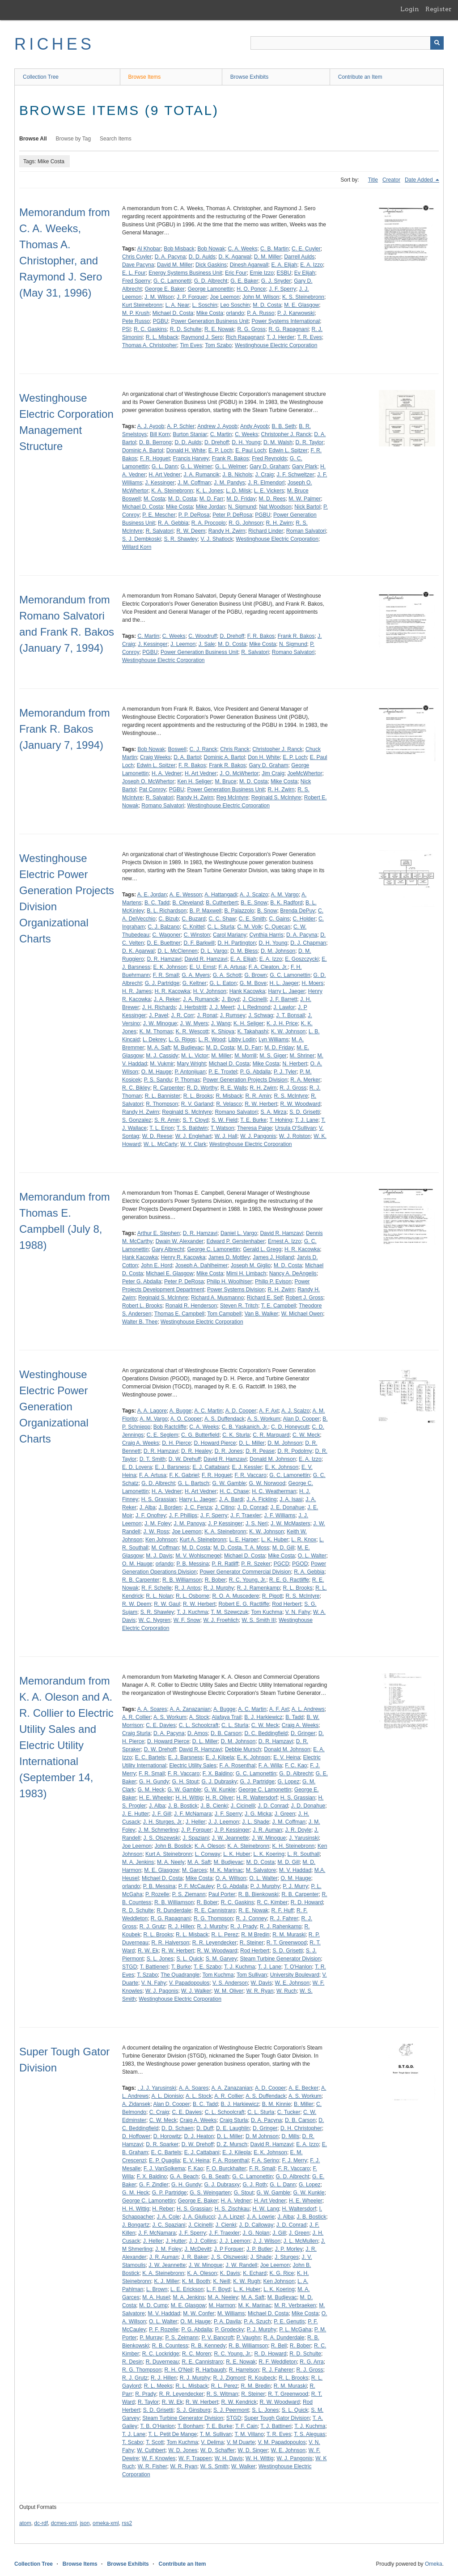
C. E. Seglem (162, 1435)
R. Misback (229, 1096)
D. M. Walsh (278, 442)
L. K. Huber (274, 1539)
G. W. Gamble (229, 1483)
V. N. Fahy (297, 1612)
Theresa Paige (254, 1128)
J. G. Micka (258, 1814)
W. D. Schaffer (217, 2450)
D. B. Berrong (155, 442)
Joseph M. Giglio (251, 1265)
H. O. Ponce (251, 289)
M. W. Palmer (304, 499)
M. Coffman (165, 1548)
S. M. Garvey (221, 1959)
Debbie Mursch (243, 1749)
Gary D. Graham (269, 466)
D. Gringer (303, 1733)
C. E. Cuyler (306, 249)
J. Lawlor (284, 1007)
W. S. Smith (214, 2466)
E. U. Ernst (203, 967)
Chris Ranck (234, 749)
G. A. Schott (227, 975)
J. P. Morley (289, 2249)
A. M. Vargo (284, 894)
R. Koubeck (262, 2378)
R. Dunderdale (174, 1910)
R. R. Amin (258, 1096)
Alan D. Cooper (301, 1419)
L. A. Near (177, 305)
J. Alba (148, 1507)
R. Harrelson (244, 2370)
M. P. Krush (135, 313)
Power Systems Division (236, 1289)
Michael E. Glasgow (169, 1273)
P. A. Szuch (257, 2321)
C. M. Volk (249, 927)
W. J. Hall (226, 1136)
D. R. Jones (229, 1451)
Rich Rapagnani (244, 337)
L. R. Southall (304, 1854)
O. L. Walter (312, 1556)
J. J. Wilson (266, 2241)
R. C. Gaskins (150, 329)
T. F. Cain (246, 2426)
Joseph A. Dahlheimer (201, 1265)
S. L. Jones (160, 1959)
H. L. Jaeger (284, 983)
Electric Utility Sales (192, 1765)
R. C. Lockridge (160, 2354)
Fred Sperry (136, 281)
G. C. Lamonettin (290, 975)
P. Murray (151, 2337)
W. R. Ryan (260, 1991)
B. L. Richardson (167, 911)
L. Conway (208, 1854)
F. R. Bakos (261, 636)
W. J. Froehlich (220, 1620)
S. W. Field (224, 1120)
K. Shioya (223, 1031)
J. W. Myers (194, 1023)
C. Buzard (193, 919)
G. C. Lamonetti (172, 281)
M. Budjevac (188, 1047)
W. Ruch (286, 1991)
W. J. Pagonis (161, 1991)
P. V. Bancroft (217, 2337)
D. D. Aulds (202, 257)
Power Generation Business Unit (209, 321)
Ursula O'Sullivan (295, 1128)
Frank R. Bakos (230, 458)
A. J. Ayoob (151, 426)
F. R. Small (166, 975)
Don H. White (264, 757)
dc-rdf (41, 2523)
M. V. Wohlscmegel (198, 1556)
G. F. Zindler (153, 2184)
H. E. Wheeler (156, 1798)
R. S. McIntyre (291, 1096)
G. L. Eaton (223, 983)
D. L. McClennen (177, 951)
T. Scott (155, 2442)
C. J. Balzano (163, 927)
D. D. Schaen (177, 2128)
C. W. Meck (306, 1435)
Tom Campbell (224, 1314)
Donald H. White (185, 450)
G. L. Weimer (196, 466)
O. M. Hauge (156, 1072)
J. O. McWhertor (239, 773)
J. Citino (224, 1507)
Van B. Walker (261, 1314)
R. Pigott (272, 1596)
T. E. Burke (253, 1120)
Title (373, 180)
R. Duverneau (162, 2362)
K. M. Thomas (156, 1031)
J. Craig (264, 474)
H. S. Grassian (158, 1499)
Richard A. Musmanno (217, 1297)
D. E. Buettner (163, 943)
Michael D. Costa (173, 313)
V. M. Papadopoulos (282, 2442)
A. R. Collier (136, 1717)
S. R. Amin (167, 1120)
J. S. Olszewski (161, 1838)
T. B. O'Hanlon (157, 2426)
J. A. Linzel (231, 2217)
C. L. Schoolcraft (199, 1725)
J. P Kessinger (225, 1523)
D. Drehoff (216, 442)
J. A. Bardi (231, 1499)
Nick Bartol (307, 507)
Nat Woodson (275, 507)
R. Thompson (162, 1104)
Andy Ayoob (254, 426)
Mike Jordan (210, 507)
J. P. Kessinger (232, 1830)
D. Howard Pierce (215, 1443)
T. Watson (222, 1128)
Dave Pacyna (138, 265)
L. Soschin (204, 305)
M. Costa (154, 499)
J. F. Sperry (282, 289)
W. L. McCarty (160, 1144)
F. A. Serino (265, 2160)
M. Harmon (221, 2305)
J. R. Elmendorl (266, 483)
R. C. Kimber (272, 1902)
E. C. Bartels (150, 1757)
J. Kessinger (159, 483)
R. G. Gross (251, 329)
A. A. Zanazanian (190, 1709)
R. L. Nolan (159, 1596)
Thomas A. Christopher (149, 345)
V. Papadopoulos (189, 1983)
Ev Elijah (304, 273)
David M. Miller (174, 265)
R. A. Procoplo (208, 523)
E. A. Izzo (311, 265)
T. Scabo (132, 2442)
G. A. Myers (196, 975)
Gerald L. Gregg (262, 1249)
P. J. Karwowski (295, 313)
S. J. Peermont (231, 2410)
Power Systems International (286, 321)
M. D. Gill (283, 1548)
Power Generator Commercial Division (245, 1572)
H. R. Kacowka (172, 991)
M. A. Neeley (223, 2297)
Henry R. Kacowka (183, 1257)
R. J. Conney (251, 1918)
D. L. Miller (251, 1443)
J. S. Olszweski (229, 2257)
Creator (391, 180)
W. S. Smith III (259, 1620)
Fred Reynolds (269, 458)
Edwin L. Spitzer (288, 450)
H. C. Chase (234, 1491)
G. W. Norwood (267, 1483)
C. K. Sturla (236, 1435)
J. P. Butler (259, 2249)
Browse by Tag (73, 139)
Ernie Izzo (261, 273)
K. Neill (221, 2281)
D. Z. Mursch (231, 2144)
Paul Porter (221, 1894)
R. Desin (132, 2362)
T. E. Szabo (207, 1967)
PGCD (281, 1564)
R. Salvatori (160, 531)
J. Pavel (158, 1015)
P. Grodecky (229, 2329)
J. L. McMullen (301, 2241)
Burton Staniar (190, 434)
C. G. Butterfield (200, 1435)
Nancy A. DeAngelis (293, 1273)
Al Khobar (149, 249)
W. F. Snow (187, 1620)
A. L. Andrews (308, 1709)
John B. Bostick (173, 1846)
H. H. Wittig (189, 1798)
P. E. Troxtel (222, 1072)
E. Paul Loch (250, 450)
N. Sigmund (242, 507)
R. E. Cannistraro (214, 1910)
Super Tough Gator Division (277, 2418)
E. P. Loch (220, 450)
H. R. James (137, 991)
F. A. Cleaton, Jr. (268, 967)
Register (438, 9)
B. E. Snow (254, 903)
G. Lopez (289, 1781)
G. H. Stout (185, 1781)
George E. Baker (165, 289)
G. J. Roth (254, 2184)
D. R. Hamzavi (164, 959)
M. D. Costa (267, 305)
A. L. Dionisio (167, 2096)
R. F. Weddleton (278, 2362)
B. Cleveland (188, 903)
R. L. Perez (224, 1934)
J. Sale (207, 644)
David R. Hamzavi (205, 959)
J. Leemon (182, 644)
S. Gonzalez (136, 1120)
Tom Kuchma (266, 1612)
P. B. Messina (192, 1564)
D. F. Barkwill (198, 943)
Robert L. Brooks (142, 1306)
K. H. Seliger (248, 1023)
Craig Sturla (136, 1733)
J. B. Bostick (183, 1806)
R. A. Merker (305, 1080)
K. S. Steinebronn (303, 297)
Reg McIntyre (232, 797)
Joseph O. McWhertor (148, 781)
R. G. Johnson (246, 523)
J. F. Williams (279, 1515)
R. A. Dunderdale (283, 2337)
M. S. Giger (273, 1055)
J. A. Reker (167, 999)
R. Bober (215, 1580)
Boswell (177, 749)
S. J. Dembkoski (141, 539)
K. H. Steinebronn (293, 1846)
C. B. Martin (274, 249)
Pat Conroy (152, 789)
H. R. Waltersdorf (256, 1798)
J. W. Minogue (160, 1023)
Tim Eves (191, 345)
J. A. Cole (168, 2217)
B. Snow (267, 911)
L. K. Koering (269, 1854)
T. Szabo (147, 1975)
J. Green (285, 1814)
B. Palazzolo (239, 911)
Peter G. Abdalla (141, 1281)
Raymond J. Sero (202, 337)
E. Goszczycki (301, 959)
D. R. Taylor (309, 442)
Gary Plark (305, 466)
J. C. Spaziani (168, 2225)
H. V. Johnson (209, 991)
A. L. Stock (199, 2096)
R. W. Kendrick (238, 2402)
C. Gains (279, 919)
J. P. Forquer (192, 297)
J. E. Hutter (135, 1814)
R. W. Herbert (261, 1104)
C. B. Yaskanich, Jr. (245, 1427)
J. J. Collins (202, 2241)
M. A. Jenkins (138, 1862)
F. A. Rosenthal (237, 1765)
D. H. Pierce (176, 1443)
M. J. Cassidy (162, 1055)
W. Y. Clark (193, 1144)
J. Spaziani (195, 1838)
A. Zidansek (136, 2104)
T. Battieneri (154, 1967)
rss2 (127, 2523)
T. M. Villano (248, 2434)
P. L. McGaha (295, 2329)
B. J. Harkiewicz (263, 1717)
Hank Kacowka (247, 991)
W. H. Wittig (260, 2458)
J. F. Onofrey (151, 1515)
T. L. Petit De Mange (172, 2434)
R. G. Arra (311, 2362)
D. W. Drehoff (160, 1749)
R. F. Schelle (156, 1588)
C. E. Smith (252, 919)
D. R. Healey (196, 1451)
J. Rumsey (233, 1015)
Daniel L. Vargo (239, 1233)
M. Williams (231, 2313)
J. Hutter (175, 2241)
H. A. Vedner (167, 773)
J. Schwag (260, 1015)
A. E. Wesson (186, 894)
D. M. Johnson (278, 951)
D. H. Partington (236, 943)
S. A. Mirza (273, 1112)
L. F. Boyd (218, 2289)
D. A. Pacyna (170, 257)
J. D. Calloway (256, 2225)
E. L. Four (134, 273)
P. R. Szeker (256, 1564)
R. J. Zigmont (229, 2378)
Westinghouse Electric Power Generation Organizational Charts (54, 1406)
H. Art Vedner (164, 474)
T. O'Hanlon (298, 1967)
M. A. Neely (170, 1862)
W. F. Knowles (158, 2458)
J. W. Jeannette (230, 1838)
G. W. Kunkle (219, 1790)
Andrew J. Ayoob (217, 426)
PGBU (160, 321)
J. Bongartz (135, 2225)
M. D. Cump (153, 2305)
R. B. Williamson (182, 1580)
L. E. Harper (244, 1539)
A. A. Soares (152, 1709)
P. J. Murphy (265, 1886)
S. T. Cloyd (195, 1120)
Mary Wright (191, 1064)
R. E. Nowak (219, 329)
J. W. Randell (241, 2265)
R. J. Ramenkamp (258, 1588)
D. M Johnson (262, 2136)
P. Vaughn (249, 2337)
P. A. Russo (260, 313)
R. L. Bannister (162, 1096)
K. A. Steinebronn (172, 491)
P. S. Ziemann (188, 1894)
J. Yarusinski (304, 1838)
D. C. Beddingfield (266, 1733)
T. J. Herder (280, 337)
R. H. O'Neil (179, 2370)
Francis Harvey (191, 458)
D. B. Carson (226, 1733)
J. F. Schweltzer (295, 474)
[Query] (347, 43)
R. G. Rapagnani (288, 329)
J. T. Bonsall (290, 1015)
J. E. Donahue (288, 1507)
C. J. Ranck (203, 749)
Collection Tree (41, 77)
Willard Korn (136, 547)
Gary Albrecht (168, 1249)
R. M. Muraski (288, 1934)
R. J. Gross (293, 1088)
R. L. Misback (162, 337)
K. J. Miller (166, 2281)
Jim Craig (273, 773)
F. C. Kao (296, 1765)
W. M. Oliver (228, 1991)
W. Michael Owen (302, 1314)
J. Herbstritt (192, 1007)
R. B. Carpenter (140, 1580)
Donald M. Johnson (273, 1459)
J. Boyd (231, 999)
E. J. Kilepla (236, 2152)
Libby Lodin (241, 1039)
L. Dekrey (154, 1039)
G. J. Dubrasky (219, 1781)
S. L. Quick (189, 1959)
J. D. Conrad (252, 1507)
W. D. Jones (182, 2450)
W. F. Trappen (195, 2458)
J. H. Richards (159, 1007)
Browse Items (144, 77)
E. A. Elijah (284, 265)
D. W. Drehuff (185, 1459)
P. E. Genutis (289, 2321)
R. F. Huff (282, 1910)
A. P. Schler (181, 426)
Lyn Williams (273, 1039)
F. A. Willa (270, 1765)
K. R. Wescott (192, 1031)
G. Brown (255, 975)
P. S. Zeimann (182, 2337)
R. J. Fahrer (284, 1918)
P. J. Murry (295, 1886)
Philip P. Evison (273, 1281)
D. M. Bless (244, 951)
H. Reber (163, 2209)
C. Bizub (168, 919)
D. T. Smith (152, 1459)
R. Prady (145, 2394)
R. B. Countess (170, 2346)
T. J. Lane (306, 1120)
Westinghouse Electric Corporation (276, 345)
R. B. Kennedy (208, 2346)
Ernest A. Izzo (284, 1241)
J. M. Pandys (229, 483)
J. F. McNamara (193, 1814)
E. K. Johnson (170, 967)
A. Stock (199, 1717)
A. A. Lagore (152, 1411)
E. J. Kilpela (220, 1757)
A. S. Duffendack (224, 1419)
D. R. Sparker (162, 2144)
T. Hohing (281, 1120)
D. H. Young (246, 442)
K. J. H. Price (282, 1023)
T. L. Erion (161, 1128)
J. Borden (169, 1507)
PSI (126, 329)
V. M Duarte (241, 2442)
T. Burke (181, 1967)
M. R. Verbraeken (295, 2305)
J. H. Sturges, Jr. (163, 1822)
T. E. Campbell (278, 1306)
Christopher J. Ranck (286, 434)
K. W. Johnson (288, 1031)
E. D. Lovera (137, 1467)
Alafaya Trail (227, 1717)
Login (409, 9)
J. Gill (279, 2233)
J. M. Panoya (189, 1523)
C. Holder (304, 919)
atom (25, 2523)
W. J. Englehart (193, 1136)
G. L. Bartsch (193, 1483)
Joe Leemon (225, 297)
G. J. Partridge (162, 983)
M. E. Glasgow (301, 305)
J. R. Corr (182, 1015)
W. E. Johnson (292, 1983)
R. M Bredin (255, 1934)
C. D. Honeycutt (290, 1427)
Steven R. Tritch (239, 1306)
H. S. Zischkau (232, 2209)
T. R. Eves (309, 337)
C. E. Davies (161, 1725)
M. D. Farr (211, 499)
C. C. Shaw (222, 919)
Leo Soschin (235, 305)
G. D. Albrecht (211, 281)
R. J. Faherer (277, 2370)
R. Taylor (148, 2402)
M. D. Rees (272, 499)
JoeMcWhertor (305, 773)
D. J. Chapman (308, 943)
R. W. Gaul (167, 1604)
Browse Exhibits (249, 77)
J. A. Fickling (261, 1499)
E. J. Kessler (247, 1467)
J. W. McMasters (290, 1523)
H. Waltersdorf (299, 2209)
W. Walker (243, 2466)
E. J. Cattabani (202, 2152)
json (84, 2523)
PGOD (300, 1564)
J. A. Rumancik (201, 474)
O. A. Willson (231, 1878)
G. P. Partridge (169, 2193)
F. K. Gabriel (184, 1475)
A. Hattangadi (220, 894)
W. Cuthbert (151, 2450)
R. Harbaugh (210, 2370)
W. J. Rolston (295, 1136)
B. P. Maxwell (205, 911)
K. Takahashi (252, 1031)
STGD (129, 1967)
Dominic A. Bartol (142, 450)
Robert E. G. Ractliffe (243, 1604)
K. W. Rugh (246, 2281)
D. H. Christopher (301, 2128)
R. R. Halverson (170, 1942)
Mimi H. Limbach (246, 1273)
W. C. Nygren (154, 1620)
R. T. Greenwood (287, 1942)
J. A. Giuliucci (198, 2217)
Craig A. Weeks (140, 1443)
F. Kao (195, 2168)
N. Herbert (294, 1064)
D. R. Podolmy (295, 1451)
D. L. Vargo (213, 951)
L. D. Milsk (238, 491)
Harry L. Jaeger (286, 991)
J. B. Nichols (237, 474)
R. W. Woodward (300, 1104)
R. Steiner (251, 1942)
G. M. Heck (151, 1790)
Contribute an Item (360, 77)
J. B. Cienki (214, 1806)
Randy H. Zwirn (227, 531)
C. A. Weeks (243, 249)
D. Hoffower (136, 2136)
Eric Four (236, 273)
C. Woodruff (202, 636)
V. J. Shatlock (216, 539)
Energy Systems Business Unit (185, 273)
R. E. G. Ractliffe (289, 1580)
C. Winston (197, 935)
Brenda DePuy (297, 911)
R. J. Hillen (181, 1926)
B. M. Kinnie (276, 2104)
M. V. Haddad (295, 1870)
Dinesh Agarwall (249, 265)
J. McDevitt (197, 2249)
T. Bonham (190, 2426)
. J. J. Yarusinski (156, 2088)
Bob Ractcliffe (170, 1427)
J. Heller (195, 1822)
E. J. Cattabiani (210, 1467)
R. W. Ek (148, 1951)
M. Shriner (302, 1055)
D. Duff (204, 2128)
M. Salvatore (261, 1870)
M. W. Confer (198, 2313)
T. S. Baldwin (192, 1128)
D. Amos (197, 1733)
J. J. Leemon (223, 1822)
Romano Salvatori (293, 652)
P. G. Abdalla (255, 1072)
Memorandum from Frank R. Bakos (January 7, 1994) (64, 729)
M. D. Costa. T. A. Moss (241, 1548)
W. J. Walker (196, 1991)
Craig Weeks (155, 757)
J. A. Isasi (291, 1499)
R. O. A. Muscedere (235, 1596)
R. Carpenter (168, 1088)
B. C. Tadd (157, 903)
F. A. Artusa (232, 967)
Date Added (419, 180)
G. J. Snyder (276, 281)
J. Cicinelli (254, 999)
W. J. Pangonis (258, 1136)
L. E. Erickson (187, 2289)
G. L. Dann (165, 466)
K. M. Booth (196, 2281)
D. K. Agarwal (234, 257)
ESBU (283, 273)
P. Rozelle (157, 1894)
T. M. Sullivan (216, 2434)
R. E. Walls (234, 1088)
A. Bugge (180, 1411)
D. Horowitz (167, 2136)
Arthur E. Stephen (158, 1233)
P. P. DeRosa (194, 515)
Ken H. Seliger (194, 781)
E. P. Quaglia (164, 2160)
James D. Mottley (229, 1257)
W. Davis (261, 1983)
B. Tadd (294, 1717)
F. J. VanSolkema (164, 2168)
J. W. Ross (156, 1531)
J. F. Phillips (183, 1515)
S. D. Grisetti (304, 1112)
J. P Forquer (228, 2249)
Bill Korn (160, 434)
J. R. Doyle (298, 1830)
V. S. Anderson (230, 1983)
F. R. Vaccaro (250, 1475)
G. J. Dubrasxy (221, 2184)
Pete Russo (136, 321)
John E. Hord (156, 1265)
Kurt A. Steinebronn (203, 1539)
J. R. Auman (267, 1830)
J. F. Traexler (245, 1515)
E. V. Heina (286, 1757)
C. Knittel (193, 927)
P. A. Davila (227, 2321)
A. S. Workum (263, 1419)
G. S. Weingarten (210, 2193)
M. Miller (221, 1055)
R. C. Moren (196, 2354)
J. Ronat (207, 1015)
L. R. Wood (212, 1039)
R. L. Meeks (158, 2386)
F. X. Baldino (218, 1773)
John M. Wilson (260, 297)
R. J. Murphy (219, 1588)
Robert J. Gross (304, 1297)
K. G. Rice (282, 2273)
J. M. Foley (157, 1523)
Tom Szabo (218, 345)
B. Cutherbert (221, 903)
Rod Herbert (286, 1604)
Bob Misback (179, 249)
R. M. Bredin (256, 2386)
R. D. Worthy (202, 1088)
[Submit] (437, 43)
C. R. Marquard (271, 1435)
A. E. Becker (303, 2088)
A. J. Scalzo (254, 894)
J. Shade (260, 2257)
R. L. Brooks (198, 1096)
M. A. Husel (156, 2297)
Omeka (433, 2564)
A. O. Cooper (186, 1419)
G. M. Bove (253, 983)
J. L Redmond (253, 1007)
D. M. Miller (267, 257)
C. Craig (159, 2112)
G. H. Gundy (154, 1781)
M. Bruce (225, 781)
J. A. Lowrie (261, 2217)
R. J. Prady (243, 1926)
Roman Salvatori (306, 531)
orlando (235, 313)
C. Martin (221, 434)
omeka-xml (106, 2523)
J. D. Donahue (308, 1806)
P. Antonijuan (189, 1072)
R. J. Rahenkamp (280, 1926)
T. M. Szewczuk (229, 1612)
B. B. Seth (284, 426)
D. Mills (290, 2136)
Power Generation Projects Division (245, 1080)
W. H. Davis (229, 2458)
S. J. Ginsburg (193, 2410)
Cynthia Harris (266, 935)
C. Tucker (288, 2112)
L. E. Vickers (269, 491)
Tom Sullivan (252, 1975)
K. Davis (230, 2273)
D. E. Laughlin (233, 2128)
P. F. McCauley (196, 1886)
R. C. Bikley (136, 1088)
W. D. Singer (253, 2450)
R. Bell (279, 2346)
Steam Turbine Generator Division (280, 1959)
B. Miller (303, 2104)
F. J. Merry (294, 2160)
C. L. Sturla (221, 927)
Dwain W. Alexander (180, 1241)
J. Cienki (226, 2225)
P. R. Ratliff (225, 1564)
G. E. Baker (244, 281)
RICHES (54, 44)
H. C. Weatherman (274, 1491)
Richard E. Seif (265, 1297)
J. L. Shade (255, 1822)
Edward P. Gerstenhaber (236, 1241)
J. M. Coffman (194, 483)
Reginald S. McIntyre (276, 797)
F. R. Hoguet (155, 458)
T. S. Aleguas (309, 2434)
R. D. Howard (307, 1902)
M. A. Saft (158, 1047)
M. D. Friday (240, 499)
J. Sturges (287, 2257)
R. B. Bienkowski (258, 1894)
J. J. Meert (221, 1007)
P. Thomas (187, 1080)
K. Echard (255, 2273)
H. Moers (313, 983)
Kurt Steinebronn (142, 305)
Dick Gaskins (211, 265)
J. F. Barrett (283, 999)
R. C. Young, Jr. (247, 1580)
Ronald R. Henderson (191, 1306)
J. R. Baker (195, 2257)
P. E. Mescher (158, 515)
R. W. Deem (190, 531)
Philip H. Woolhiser (229, 1281)
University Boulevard (294, 1975)
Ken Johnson (161, 1539)
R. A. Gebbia (173, 523)
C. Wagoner (166, 935)
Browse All (33, 139)
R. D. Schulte (186, 329)
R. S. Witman (222, 2394)
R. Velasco (229, 1104)
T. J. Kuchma (192, 1612)
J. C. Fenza (198, 1507)
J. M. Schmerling (158, 1830)
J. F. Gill (161, 1814)
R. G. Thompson (213, 1918)
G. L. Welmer (230, 466)
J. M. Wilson (159, 297)
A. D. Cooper (240, 1411)
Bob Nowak (211, 249)
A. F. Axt (269, 1411)
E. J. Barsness (172, 1467)
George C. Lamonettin (213, 1249)
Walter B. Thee (139, 1322)
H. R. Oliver (219, 1798)
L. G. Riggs (182, 1039)
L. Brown (156, 2289)
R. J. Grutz (152, 1926)
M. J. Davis (159, 1556)
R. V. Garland (197, 1104)
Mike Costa (209, 313)
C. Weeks (246, 434)
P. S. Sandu (158, 1080)
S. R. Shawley (180, 539)
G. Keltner (194, 983)
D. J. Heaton (199, 2136)
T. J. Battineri (275, 2426)
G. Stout (244, 2193)
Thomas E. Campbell (179, 1314)
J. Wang (221, 1023)
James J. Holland (273, 1257)
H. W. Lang (265, 2209)
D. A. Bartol (187, 757)
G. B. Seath (215, 2176)
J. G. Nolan (255, 2233)
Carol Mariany (229, 935)
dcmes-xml (64, 2523)
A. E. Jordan (152, 894)
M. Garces (194, 1870)
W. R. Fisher (152, 2466)
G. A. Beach (184, 2176)
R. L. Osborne (192, 1596)
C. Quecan (277, 927)
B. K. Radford (286, 903)
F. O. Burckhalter (226, 2168)
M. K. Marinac (226, 1870)
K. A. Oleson (210, 1846)
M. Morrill (245, 1055)
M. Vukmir (162, 1064)
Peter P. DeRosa (232, 515)
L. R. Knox (303, 1539)
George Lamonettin (211, 289)
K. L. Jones (209, 491)
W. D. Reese (157, 1136)
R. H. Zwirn (279, 523)
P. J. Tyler (285, 1072)
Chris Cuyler (137, 257)
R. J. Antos (187, 1588)
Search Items (115, 139)
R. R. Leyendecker (214, 1942)
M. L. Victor (194, 1055)
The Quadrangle (180, 1975)
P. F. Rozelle (163, 2329)
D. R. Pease (260, 1451)
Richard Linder (265, 531)
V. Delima (212, 2442)
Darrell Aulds (299, 257)
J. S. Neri (256, 1523)
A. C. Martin (208, 1411)
